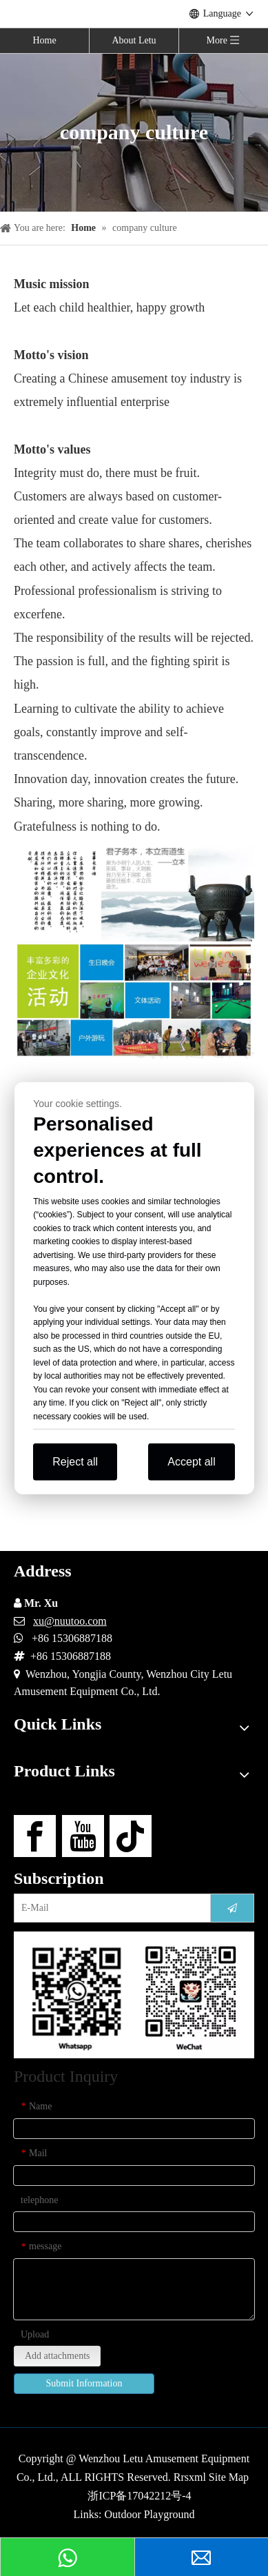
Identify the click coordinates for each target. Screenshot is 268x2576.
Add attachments (57, 2356)
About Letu (134, 40)
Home (44, 40)
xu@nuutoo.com (70, 1621)
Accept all (191, 1462)
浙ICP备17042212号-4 (139, 2496)
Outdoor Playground (149, 2514)
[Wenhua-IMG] (134, 952)
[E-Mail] (109, 1908)
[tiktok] (131, 1836)
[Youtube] (83, 1836)
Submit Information (84, 2383)
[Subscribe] (232, 1908)
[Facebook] (35, 1836)
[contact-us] (134, 1995)
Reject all (75, 1462)
